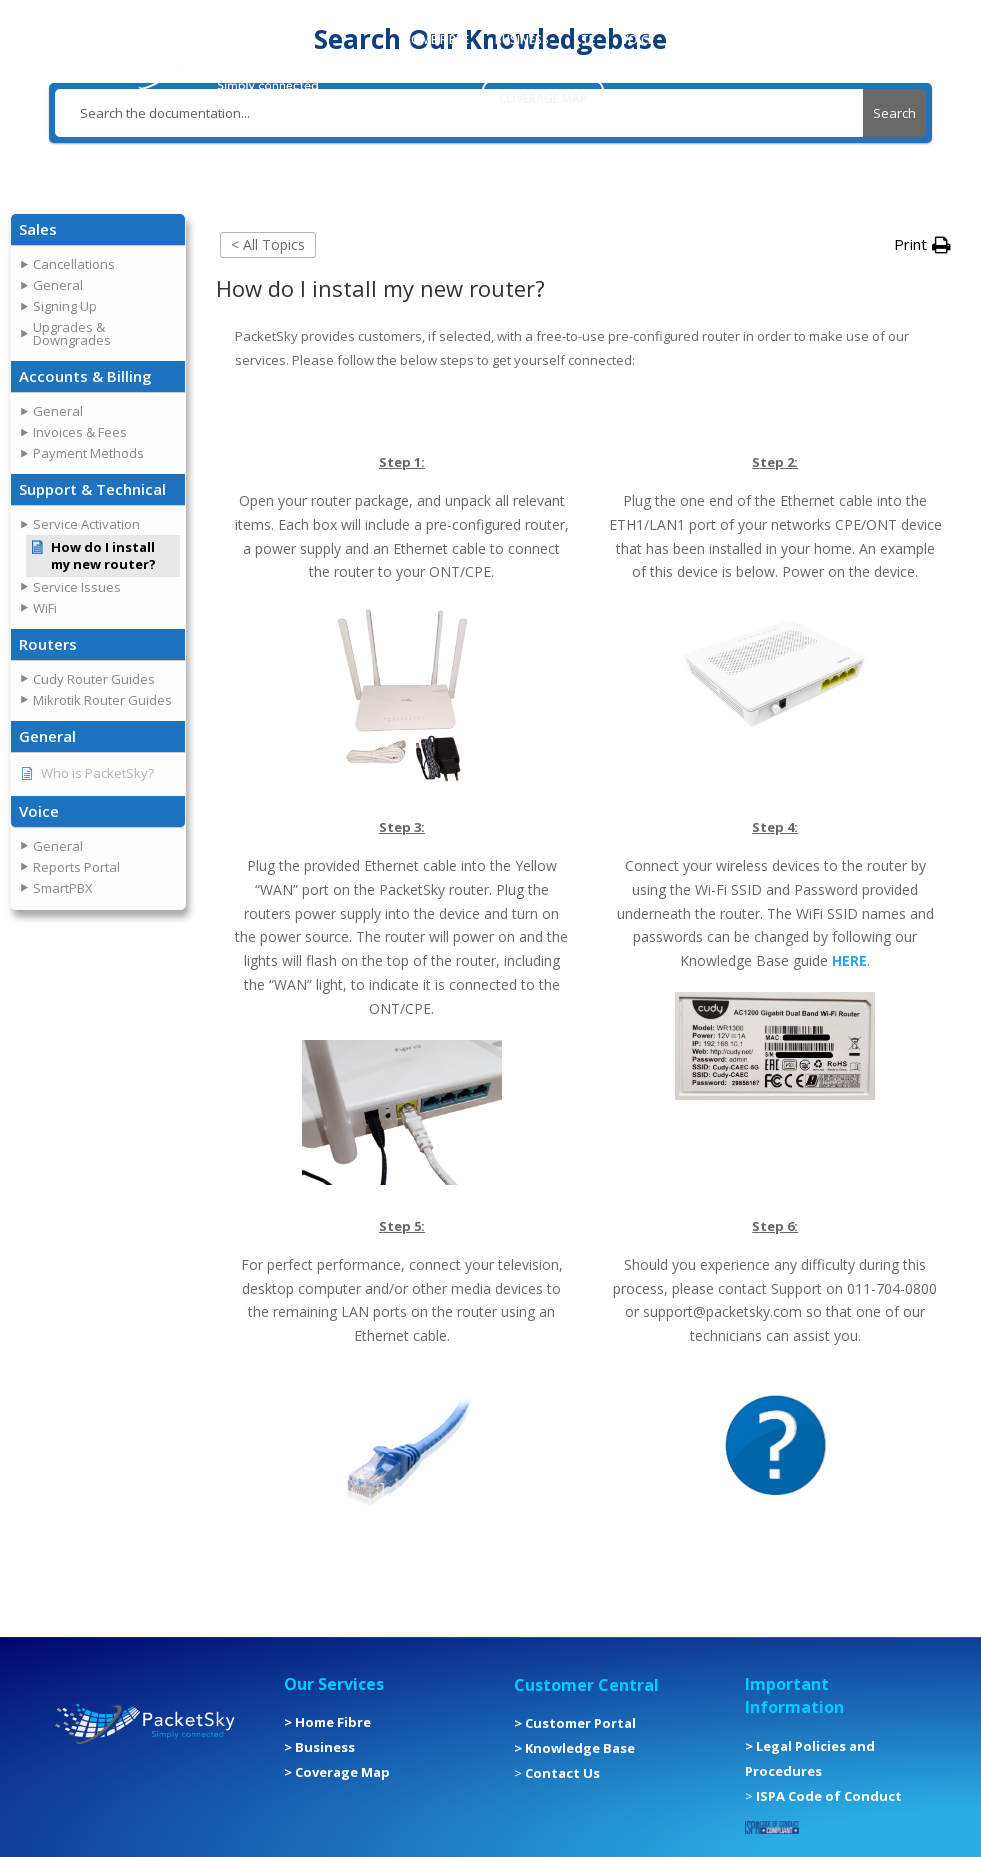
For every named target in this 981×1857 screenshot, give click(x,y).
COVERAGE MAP (543, 98)
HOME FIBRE (436, 40)
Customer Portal (580, 1723)
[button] (98, 230)
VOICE (637, 40)
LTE (585, 40)
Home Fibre (333, 1722)
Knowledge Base (580, 1748)
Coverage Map (342, 1772)
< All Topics (268, 244)
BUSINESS (522, 40)
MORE (419, 99)
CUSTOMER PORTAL (736, 40)
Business (325, 1747)
